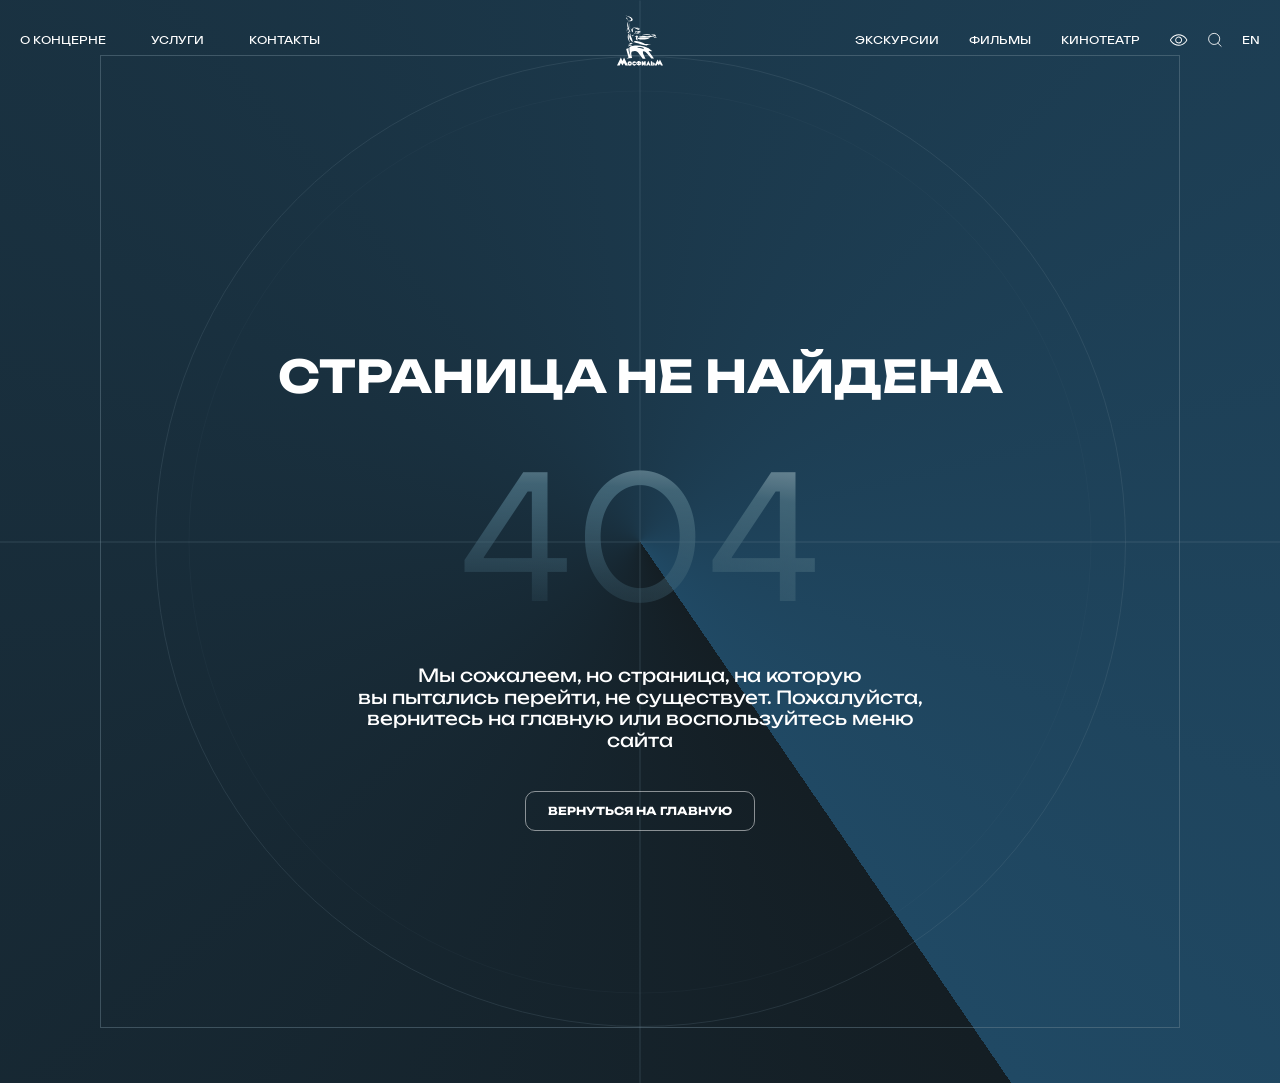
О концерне (63, 39)
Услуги (177, 39)
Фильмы (1000, 39)
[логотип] (640, 40)
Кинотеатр (1100, 39)
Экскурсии (897, 39)
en (1251, 39)
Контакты (284, 39)
